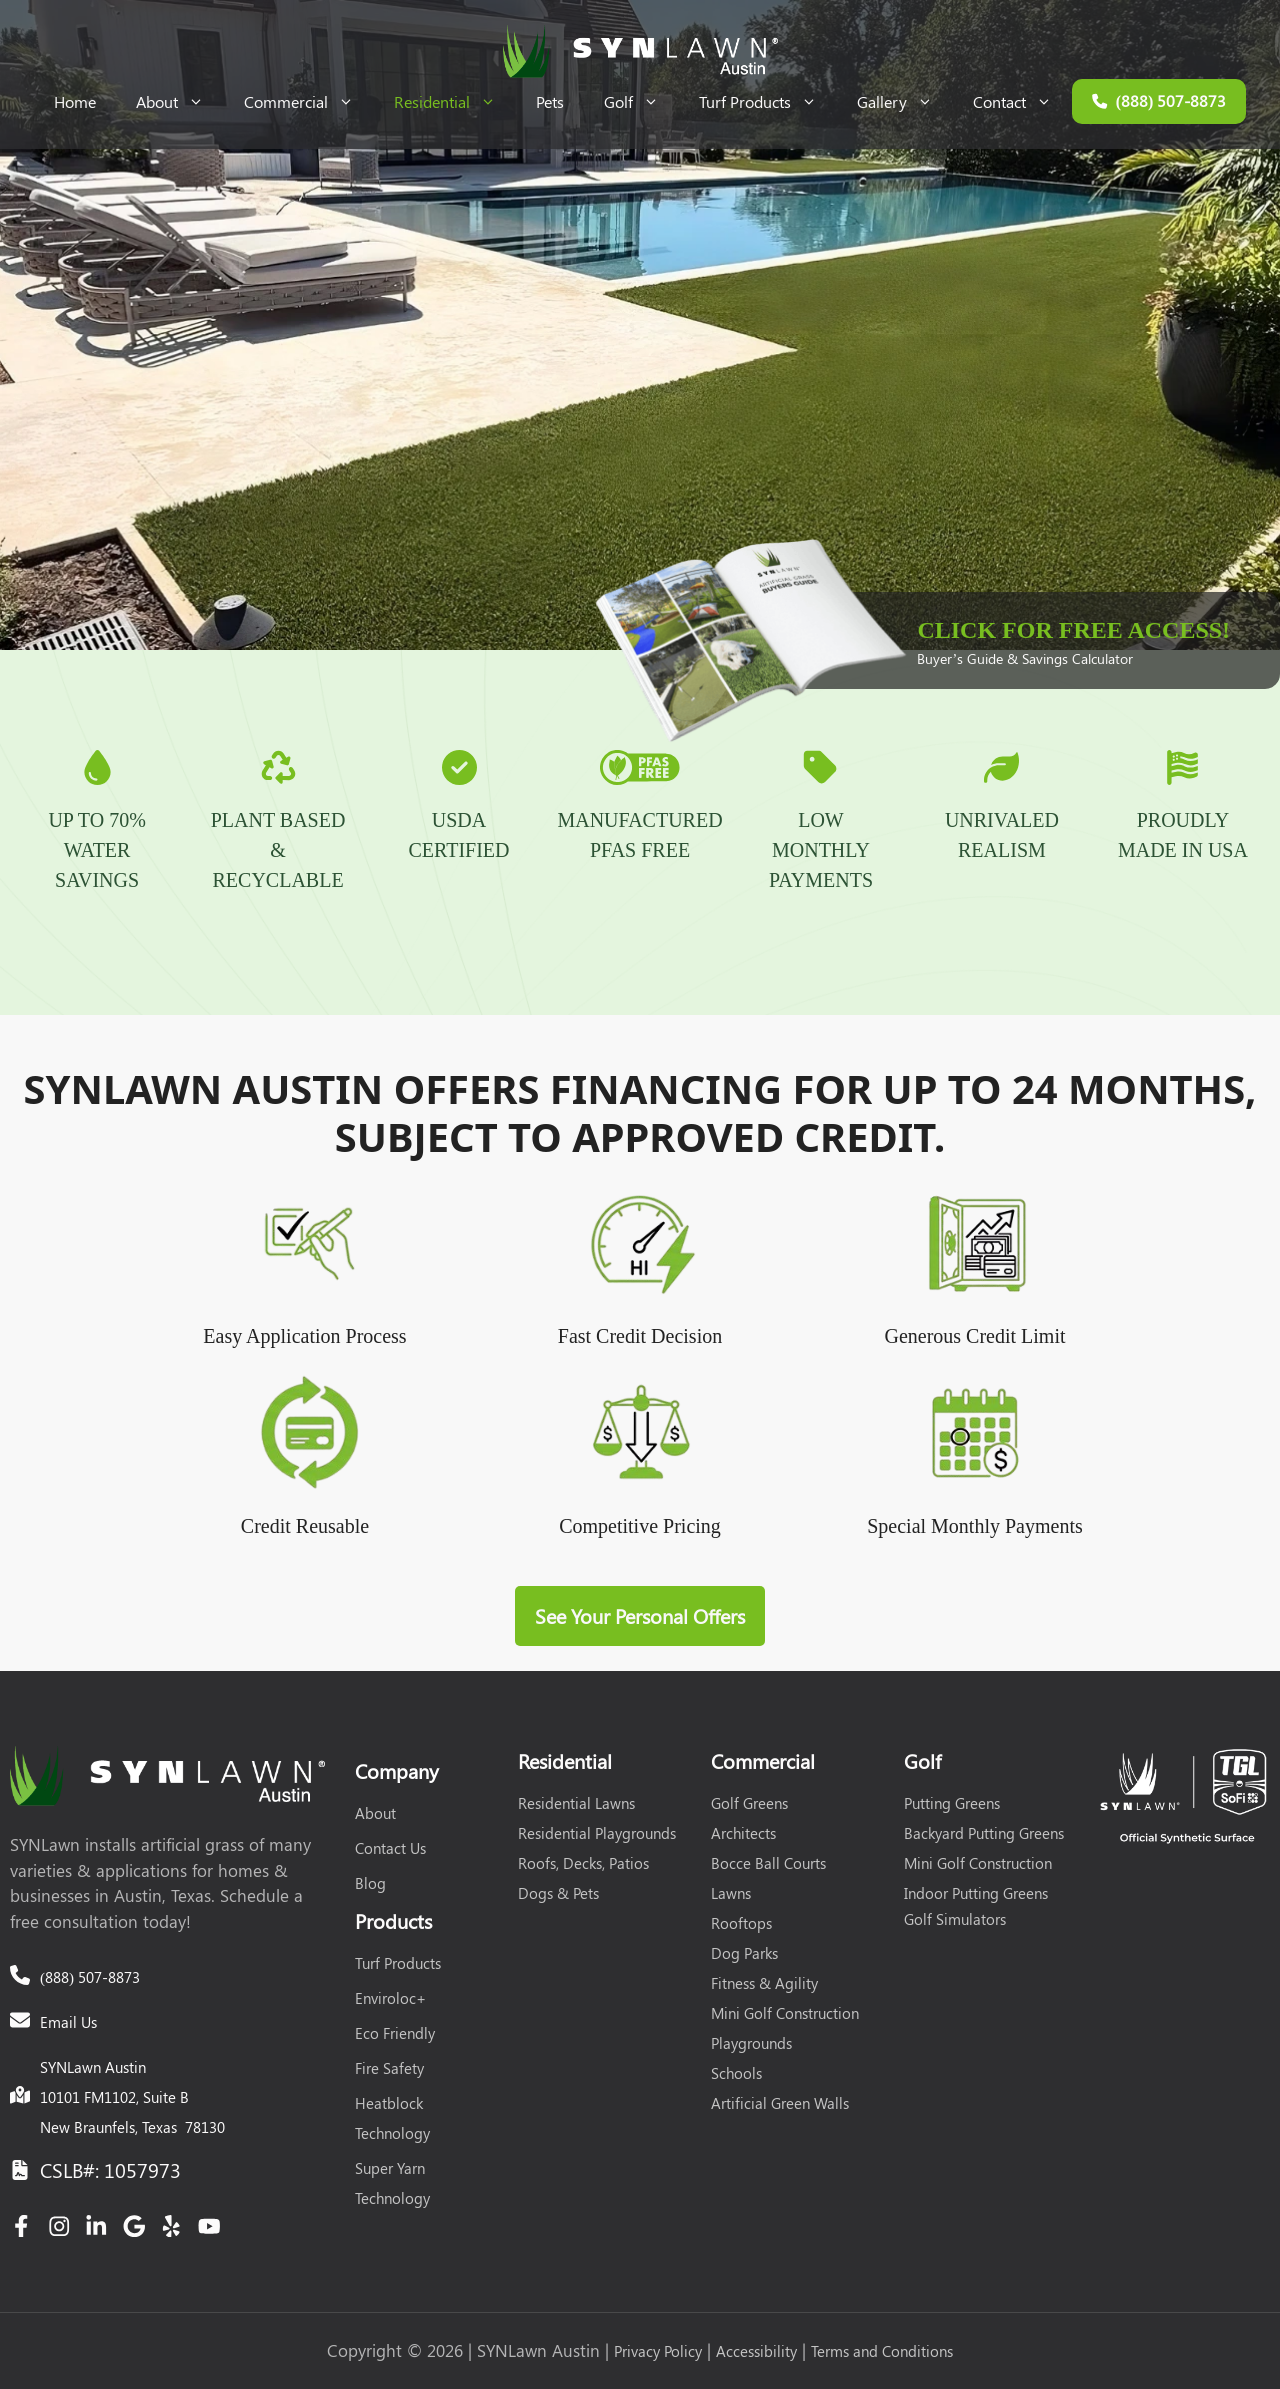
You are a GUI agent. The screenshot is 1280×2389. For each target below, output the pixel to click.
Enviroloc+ (390, 1998)
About (180, 101)
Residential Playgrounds (597, 1833)
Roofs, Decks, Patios (583, 1863)
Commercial (309, 101)
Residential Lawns (576, 1803)
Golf (641, 101)
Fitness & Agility (764, 1983)
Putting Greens (952, 1803)
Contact (1022, 101)
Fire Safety (389, 2068)
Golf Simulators (955, 1919)
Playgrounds (751, 2043)
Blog (370, 1883)
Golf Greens (749, 1803)
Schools (736, 2073)
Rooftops (741, 1923)
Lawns (731, 1893)
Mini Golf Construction (785, 2013)
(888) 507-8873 (90, 1977)
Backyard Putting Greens (984, 1833)
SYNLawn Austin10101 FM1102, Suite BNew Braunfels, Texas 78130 (132, 2097)
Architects (743, 1833)
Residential (455, 101)
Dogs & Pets (558, 1893)
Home (75, 101)
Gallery (905, 101)
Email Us (68, 2022)
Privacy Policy (658, 2351)
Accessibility (756, 2351)
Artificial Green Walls (780, 2103)
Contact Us (390, 1848)
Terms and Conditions (882, 2351)
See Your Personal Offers (640, 1615)
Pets (550, 101)
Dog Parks (744, 1953)
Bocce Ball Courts (768, 1863)
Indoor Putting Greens (976, 1893)
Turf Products (768, 101)
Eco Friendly (395, 2033)
